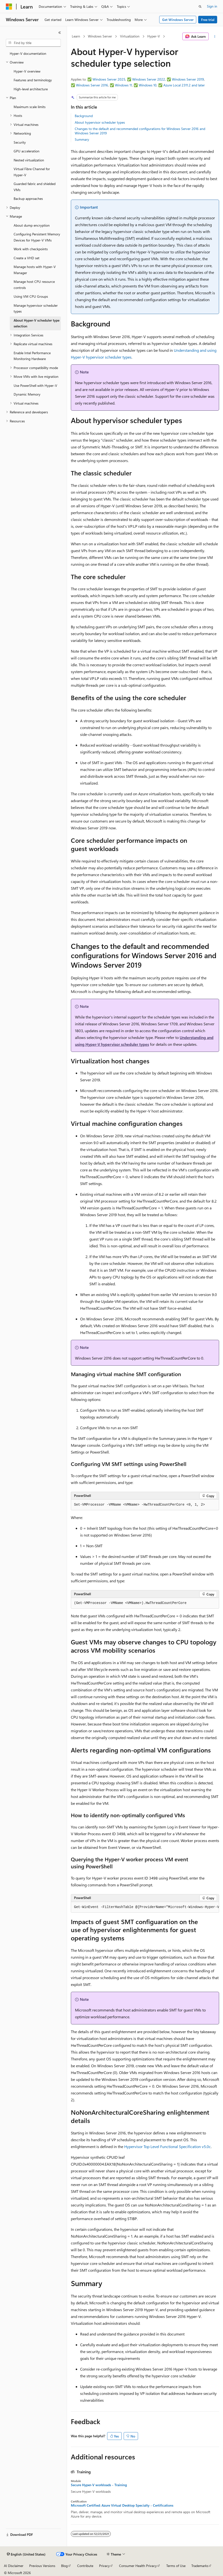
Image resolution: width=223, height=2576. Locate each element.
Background (84, 115)
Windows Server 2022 (148, 79)
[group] (145, 1907)
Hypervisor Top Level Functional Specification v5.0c (167, 2146)
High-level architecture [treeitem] (31, 89)
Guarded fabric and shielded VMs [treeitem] (35, 186)
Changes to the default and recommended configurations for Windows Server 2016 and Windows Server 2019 (140, 130)
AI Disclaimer (13, 2565)
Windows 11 (123, 85)
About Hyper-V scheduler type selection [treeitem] (36, 323)
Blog (64, 2565)
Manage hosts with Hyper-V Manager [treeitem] (35, 269)
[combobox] (33, 43)
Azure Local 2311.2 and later (184, 85)
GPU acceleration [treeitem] (26, 151)
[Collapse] (60, 32)
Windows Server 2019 (188, 79)
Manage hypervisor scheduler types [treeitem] (36, 308)
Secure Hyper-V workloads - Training (99, 2485)
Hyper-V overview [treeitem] (27, 71)
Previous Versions (42, 2565)
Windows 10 (148, 85)
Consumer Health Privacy (138, 2565)
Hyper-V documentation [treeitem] (28, 53)
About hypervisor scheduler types (100, 122)
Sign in (212, 6)
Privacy (104, 2565)
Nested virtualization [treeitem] (29, 160)
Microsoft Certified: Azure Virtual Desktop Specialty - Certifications (122, 2505)
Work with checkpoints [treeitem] (31, 249)
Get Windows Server (178, 19)
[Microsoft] (9, 6)
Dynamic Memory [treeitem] (27, 394)
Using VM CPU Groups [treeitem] (31, 296)
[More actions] (215, 36)
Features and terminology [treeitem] (33, 80)
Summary (82, 139)
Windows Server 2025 (109, 79)
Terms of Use (176, 2565)
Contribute (85, 2565)
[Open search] (200, 6)
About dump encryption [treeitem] (32, 225)
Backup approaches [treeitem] (28, 198)
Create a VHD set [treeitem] (26, 258)
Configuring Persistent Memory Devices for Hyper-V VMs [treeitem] (37, 237)
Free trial (207, 19)
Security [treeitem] (20, 142)
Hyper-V (153, 36)
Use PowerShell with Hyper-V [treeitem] (35, 385)
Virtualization (129, 36)
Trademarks (199, 2565)
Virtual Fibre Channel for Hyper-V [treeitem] (32, 172)
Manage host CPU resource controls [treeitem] (34, 284)
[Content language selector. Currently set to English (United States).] (26, 2554)
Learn (76, 36)
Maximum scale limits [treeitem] (30, 106)
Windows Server (100, 36)
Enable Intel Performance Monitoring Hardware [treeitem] (32, 356)
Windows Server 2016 (92, 85)
